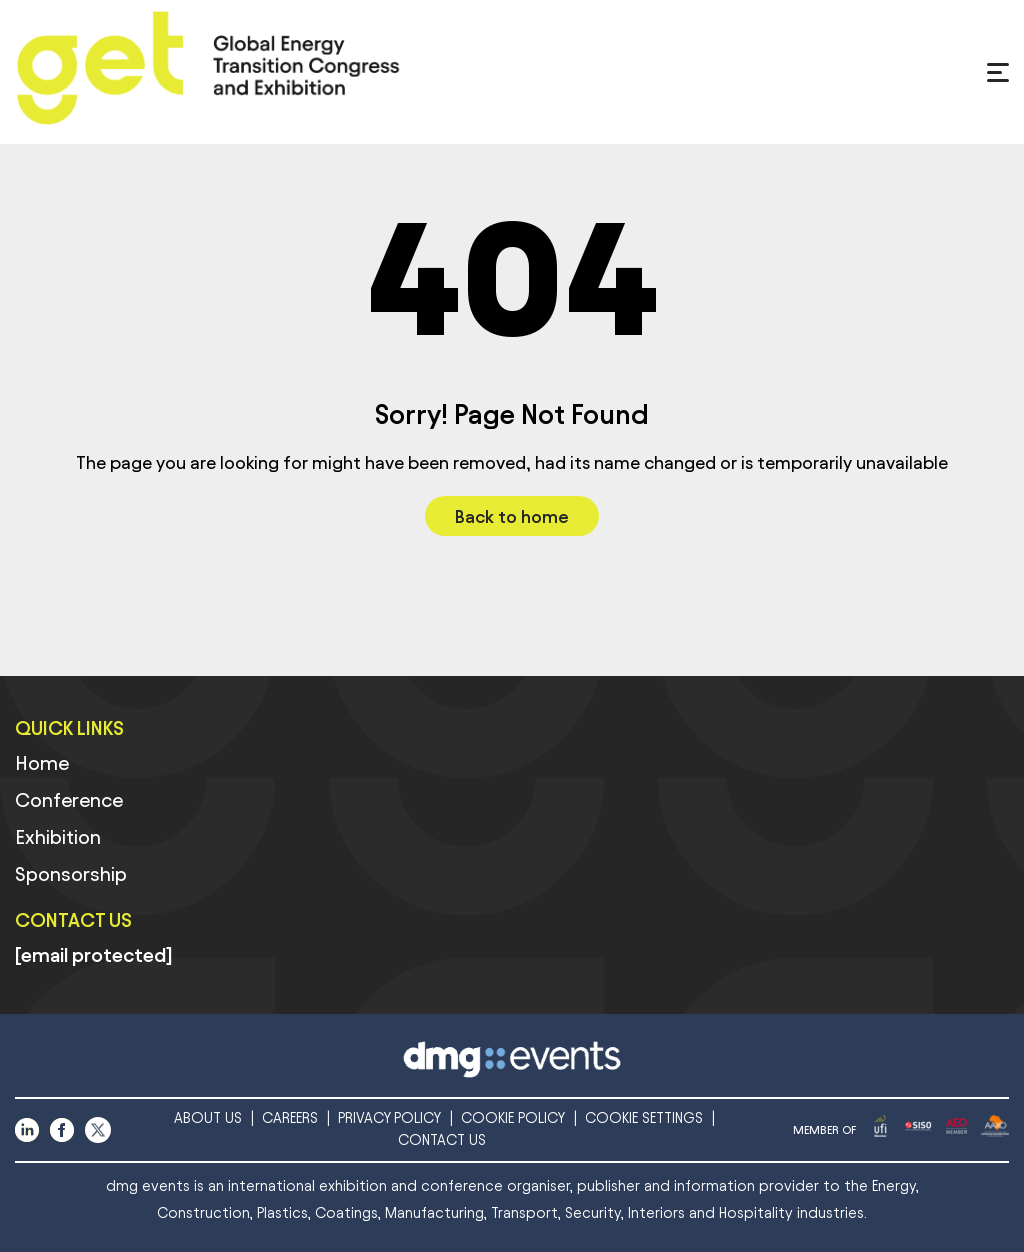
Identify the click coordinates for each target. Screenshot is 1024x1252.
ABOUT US (208, 1118)
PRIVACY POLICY (389, 1118)
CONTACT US (442, 1140)
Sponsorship (71, 874)
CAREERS (290, 1118)
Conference (69, 800)
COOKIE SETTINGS (644, 1118)
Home (42, 763)
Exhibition (58, 837)
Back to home (512, 516)
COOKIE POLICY (513, 1118)
